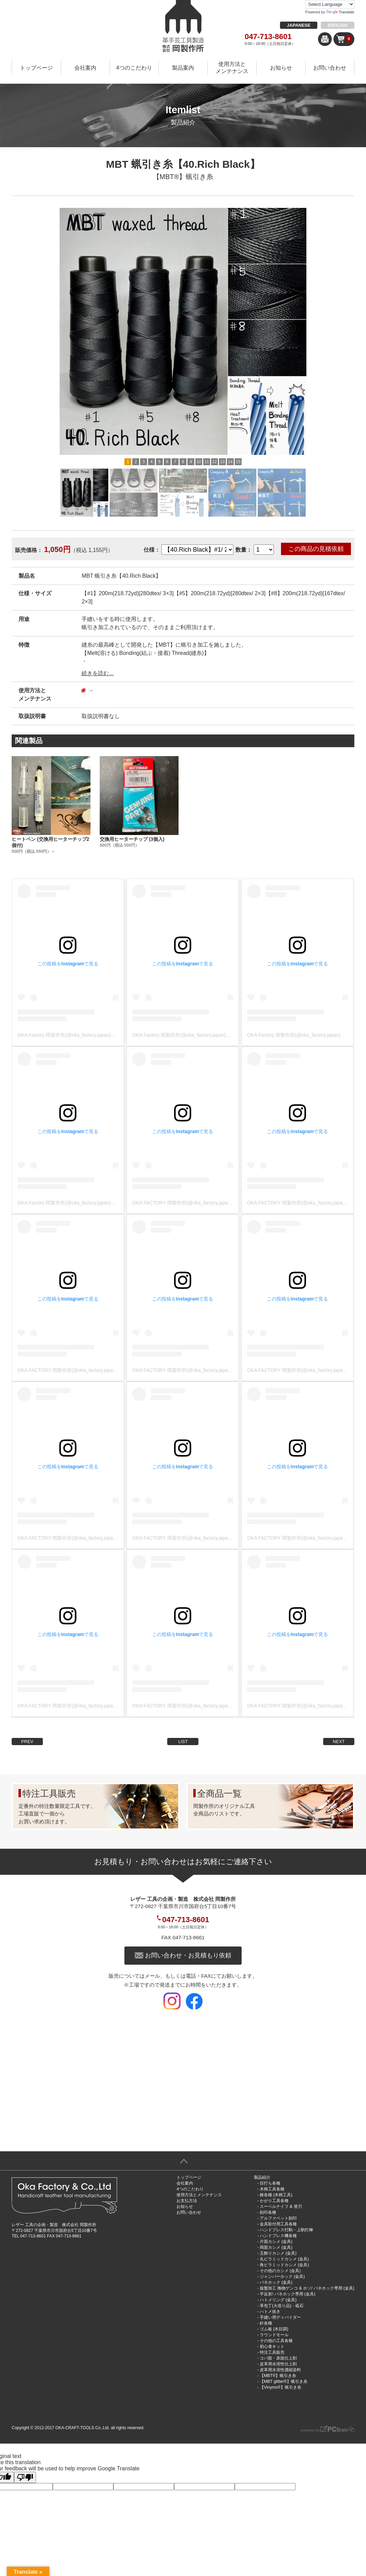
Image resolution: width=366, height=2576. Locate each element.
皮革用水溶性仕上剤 (278, 2364)
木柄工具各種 (272, 2189)
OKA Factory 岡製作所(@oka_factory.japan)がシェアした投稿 (83, 1035)
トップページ (36, 68)
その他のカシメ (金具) (280, 2270)
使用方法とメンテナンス (232, 67)
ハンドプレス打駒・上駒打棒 (286, 2229)
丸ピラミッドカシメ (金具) (284, 2259)
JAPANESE (298, 25)
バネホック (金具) (276, 2282)
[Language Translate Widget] (329, 4)
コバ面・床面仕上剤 (278, 2358)
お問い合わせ (329, 68)
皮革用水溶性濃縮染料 (280, 2369)
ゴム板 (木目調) (274, 2329)
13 (222, 461)
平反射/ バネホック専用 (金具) (287, 2294)
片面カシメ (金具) (276, 2241)
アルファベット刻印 (278, 2218)
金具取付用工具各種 (278, 2224)
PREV (27, 1741)
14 (230, 461)
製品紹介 (262, 2177)
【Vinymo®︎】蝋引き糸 (280, 2387)
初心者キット (272, 2346)
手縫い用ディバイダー (280, 2317)
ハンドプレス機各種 (278, 2235)
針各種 (266, 2323)
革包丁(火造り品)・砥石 (282, 2305)
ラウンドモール (274, 2334)
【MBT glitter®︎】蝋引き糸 (283, 2381)
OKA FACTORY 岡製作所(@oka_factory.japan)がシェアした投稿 (201, 1202)
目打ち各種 (270, 2183)
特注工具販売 (272, 2352)
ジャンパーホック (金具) (282, 2276)
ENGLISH (337, 25)
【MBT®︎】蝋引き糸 (183, 176)
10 (198, 461)
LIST (182, 1741)
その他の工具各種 (276, 2340)
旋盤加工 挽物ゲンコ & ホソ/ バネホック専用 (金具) (307, 2288)
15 (238, 461)
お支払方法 (186, 2200)
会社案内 (85, 68)
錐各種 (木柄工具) (276, 2194)
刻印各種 (268, 2212)
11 (206, 461)
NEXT (339, 1741)
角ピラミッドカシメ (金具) (284, 2264)
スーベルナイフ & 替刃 (281, 2206)
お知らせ (281, 68)
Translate (340, 12)
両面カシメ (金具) (276, 2247)
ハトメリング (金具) (278, 2299)
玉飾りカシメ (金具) (278, 2253)
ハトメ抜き (270, 2311)
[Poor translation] (25, 2477)
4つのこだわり (134, 68)
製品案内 (183, 68)
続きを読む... (97, 673)
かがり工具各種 (274, 2200)
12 (214, 461)
